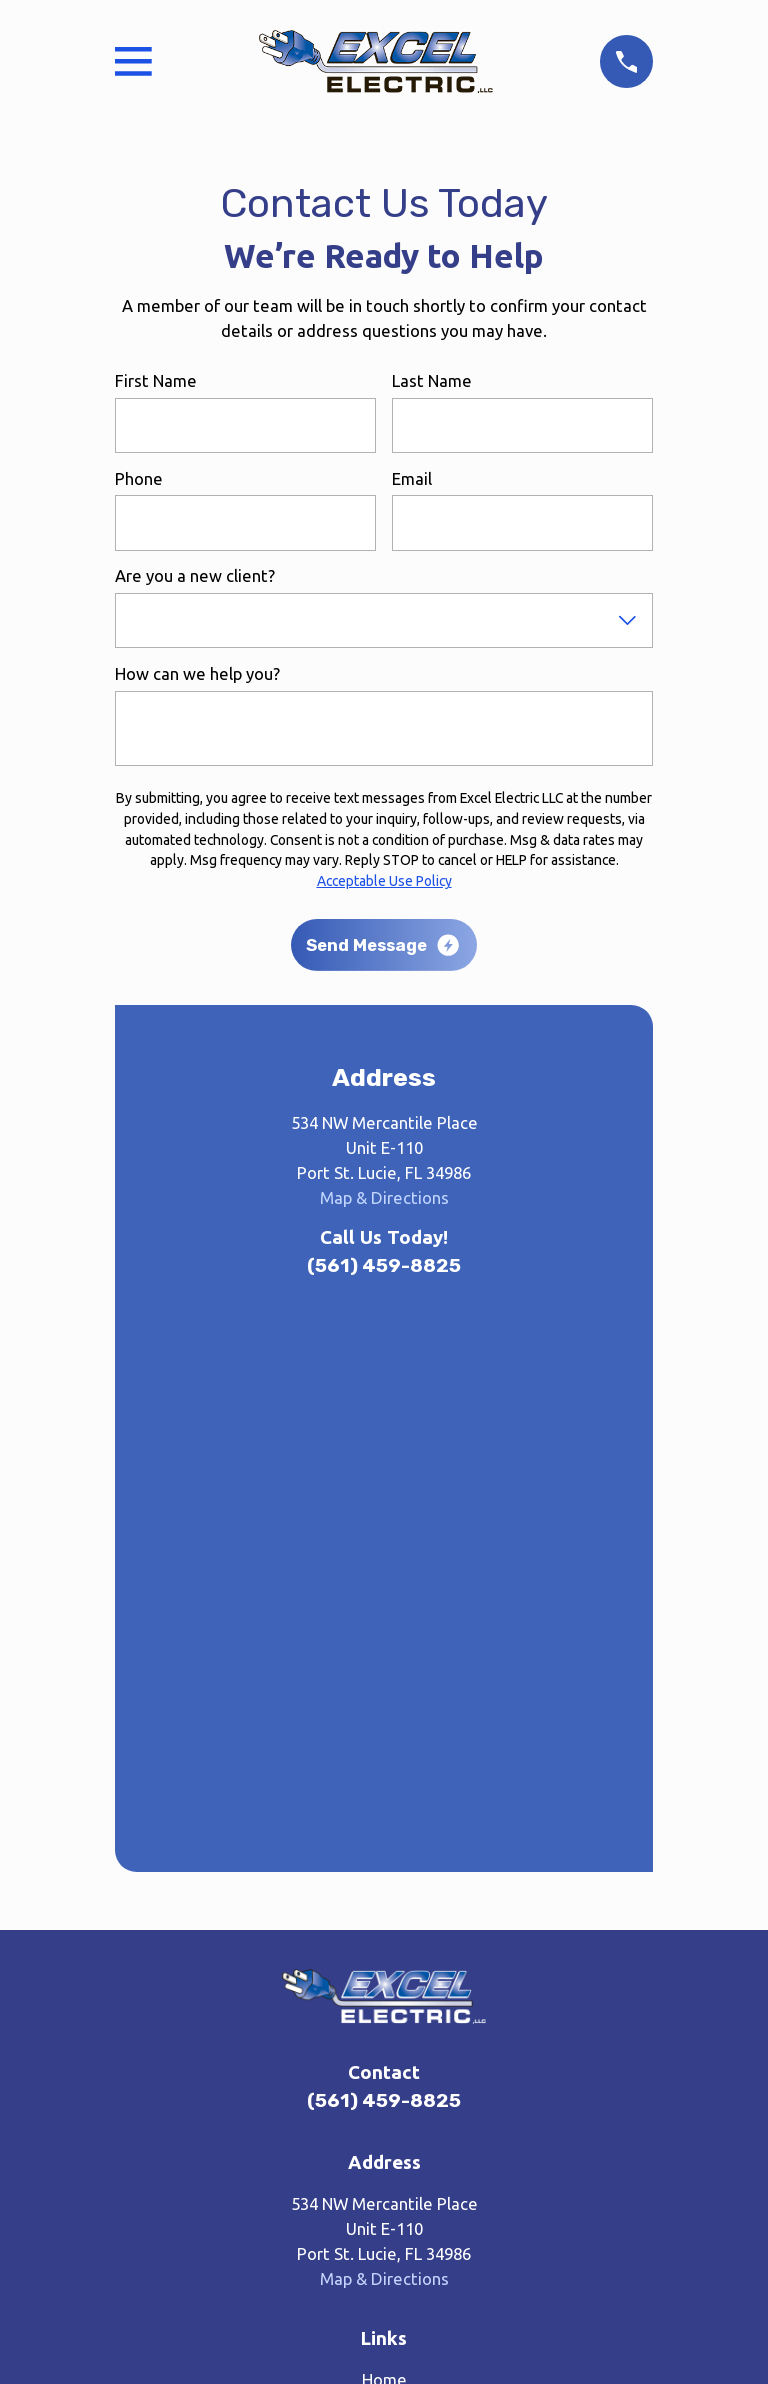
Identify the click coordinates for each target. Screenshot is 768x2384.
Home (384, 1841)
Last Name (432, 380)
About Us (384, 1873)
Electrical (384, 1905)
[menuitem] (293, 2282)
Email (412, 478)
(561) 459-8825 (384, 1265)
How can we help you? (197, 673)
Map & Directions (384, 1197)
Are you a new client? (195, 575)
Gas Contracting (384, 1937)
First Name (156, 380)
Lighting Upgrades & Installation (384, 1969)
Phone (139, 478)
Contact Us (384, 2001)
